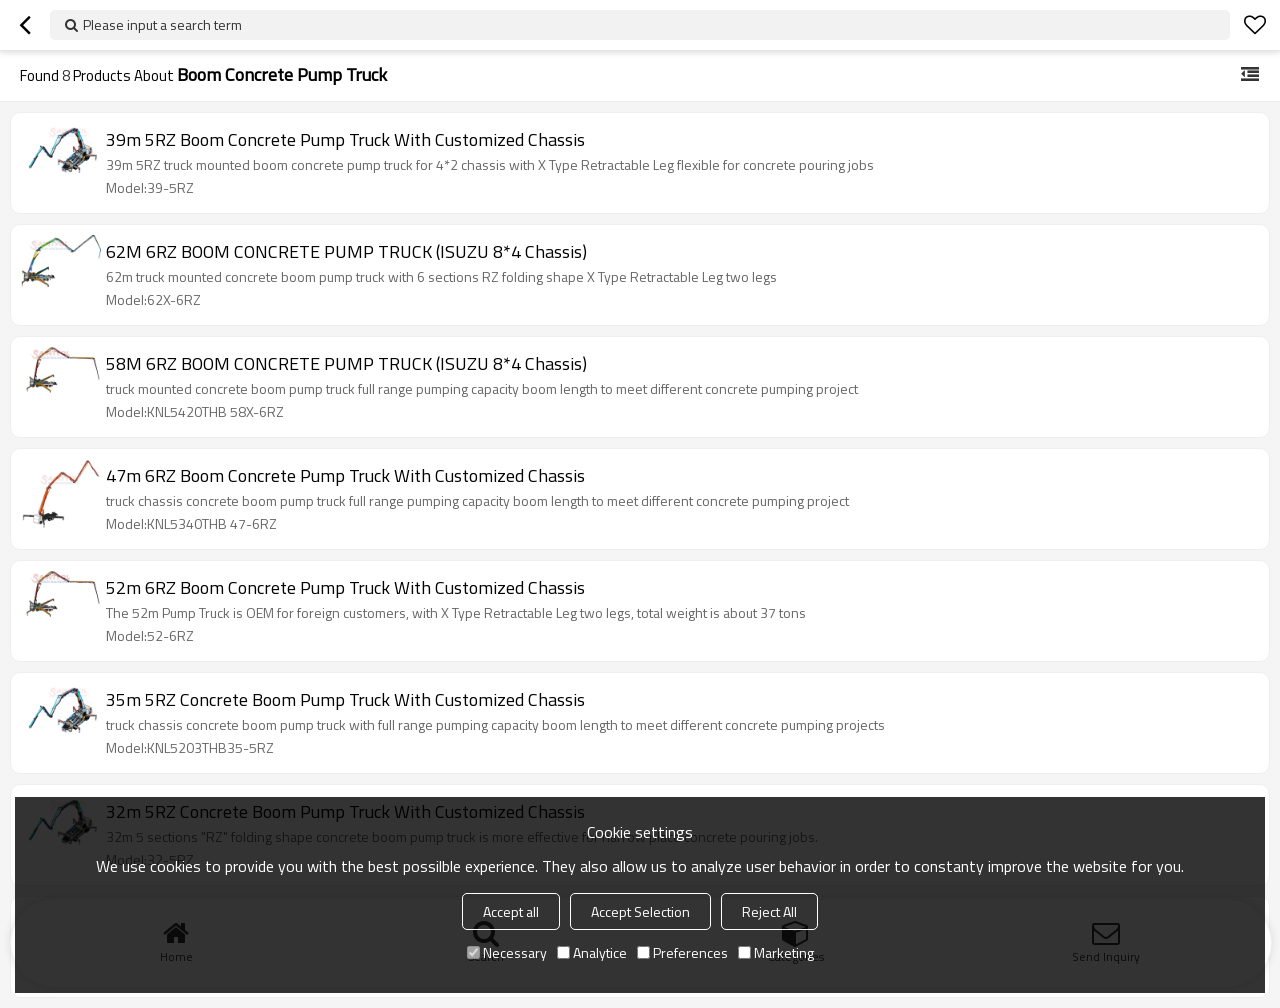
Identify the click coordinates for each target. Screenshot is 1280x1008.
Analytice (592, 952)
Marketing (776, 952)
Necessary (507, 952)
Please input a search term (162, 24)
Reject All (769, 911)
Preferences (682, 952)
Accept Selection (640, 911)
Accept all (511, 911)
